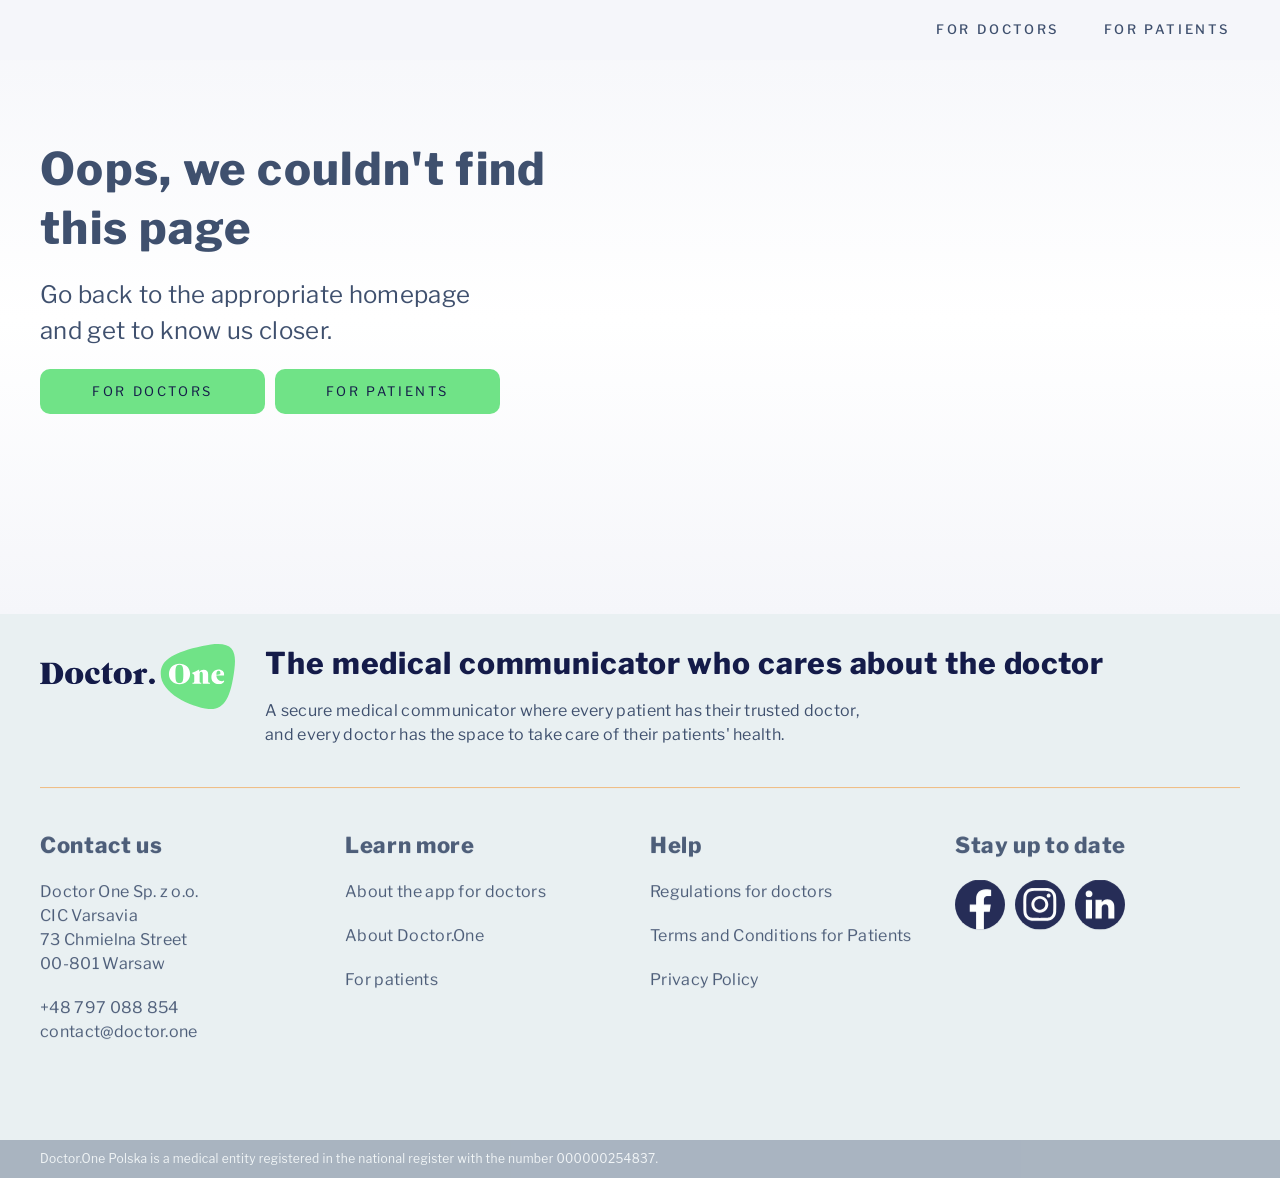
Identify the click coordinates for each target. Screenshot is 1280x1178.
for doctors (997, 29)
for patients (1167, 29)
